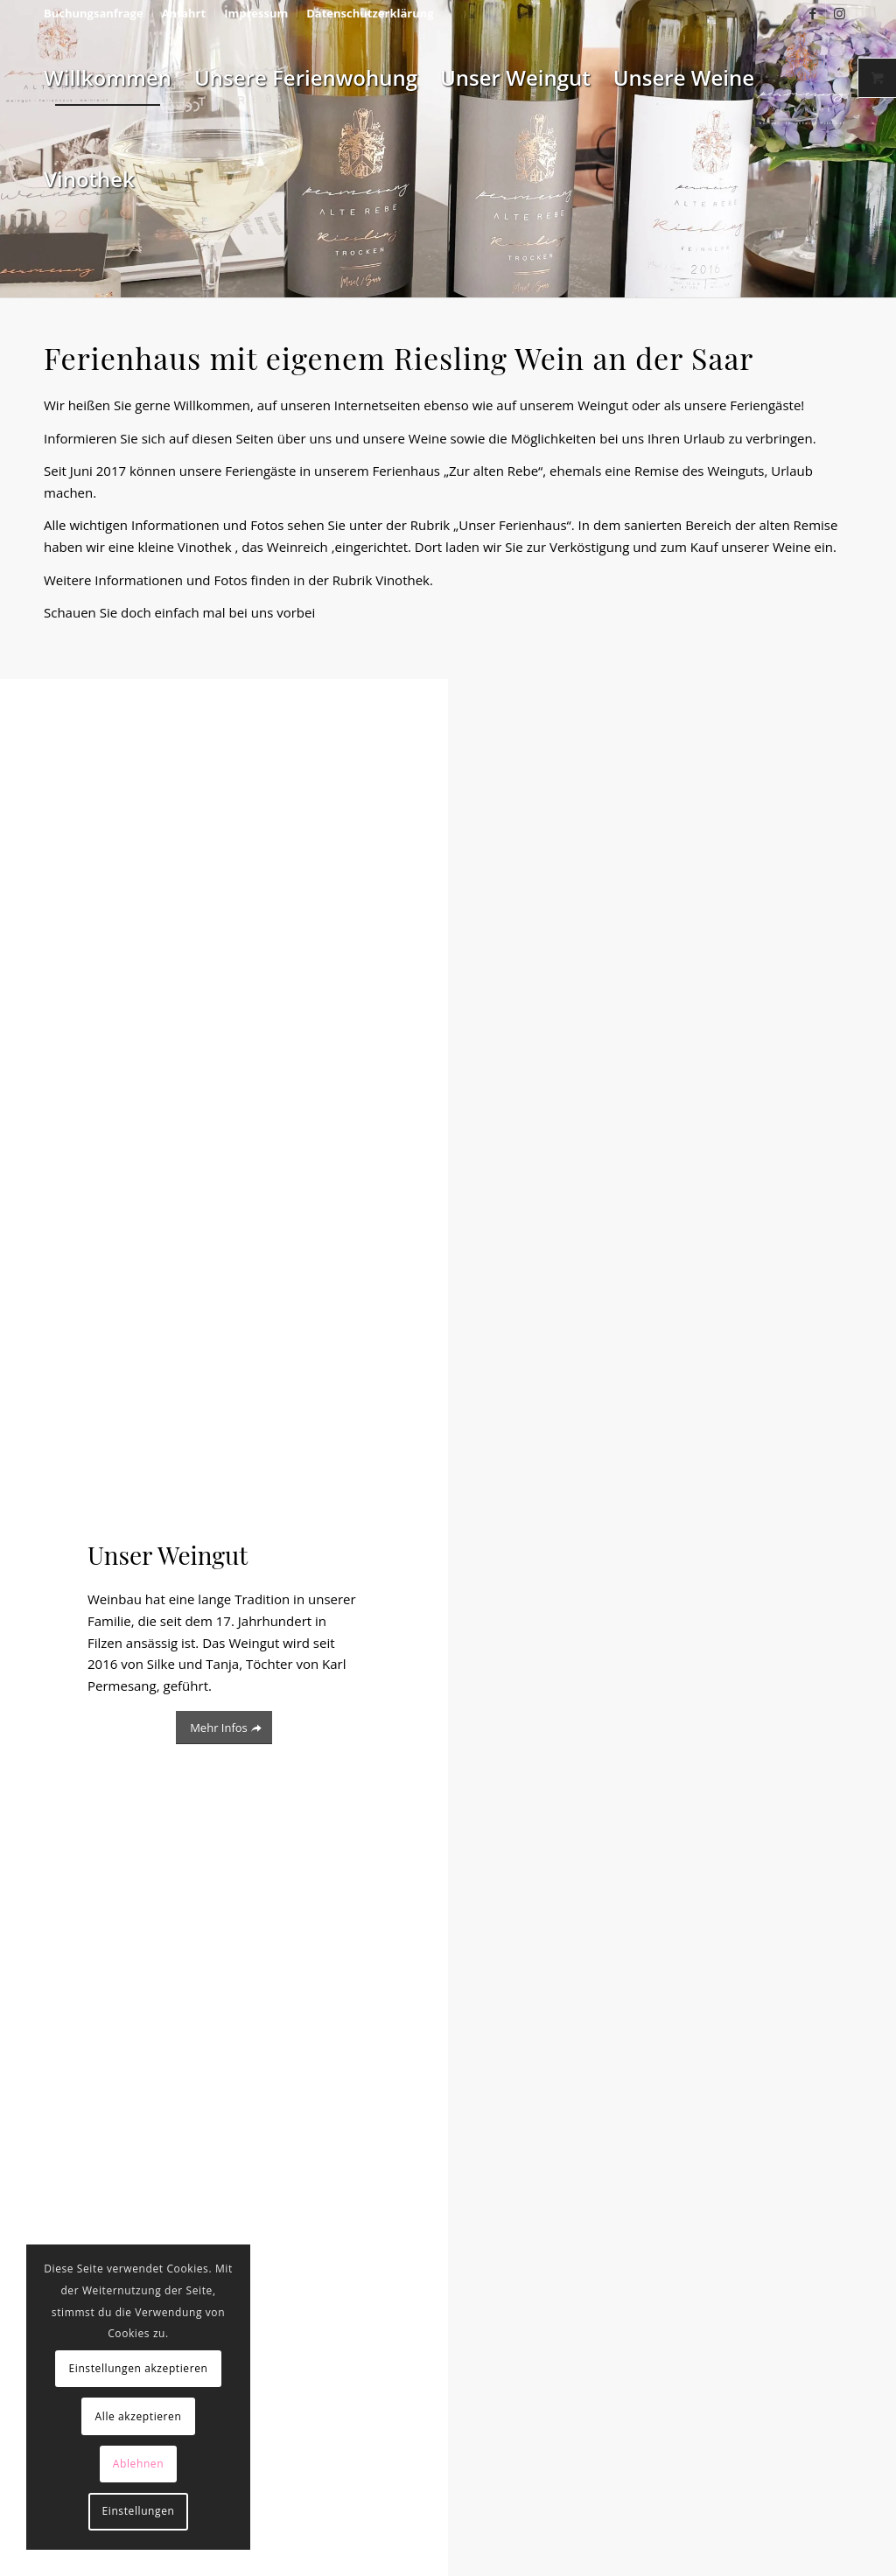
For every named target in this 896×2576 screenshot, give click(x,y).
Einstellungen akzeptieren (137, 2368)
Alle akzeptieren (138, 2416)
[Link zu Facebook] (812, 13)
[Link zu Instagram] (839, 13)
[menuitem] (98, 13)
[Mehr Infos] (224, 1728)
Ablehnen (138, 2463)
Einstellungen (138, 2510)
